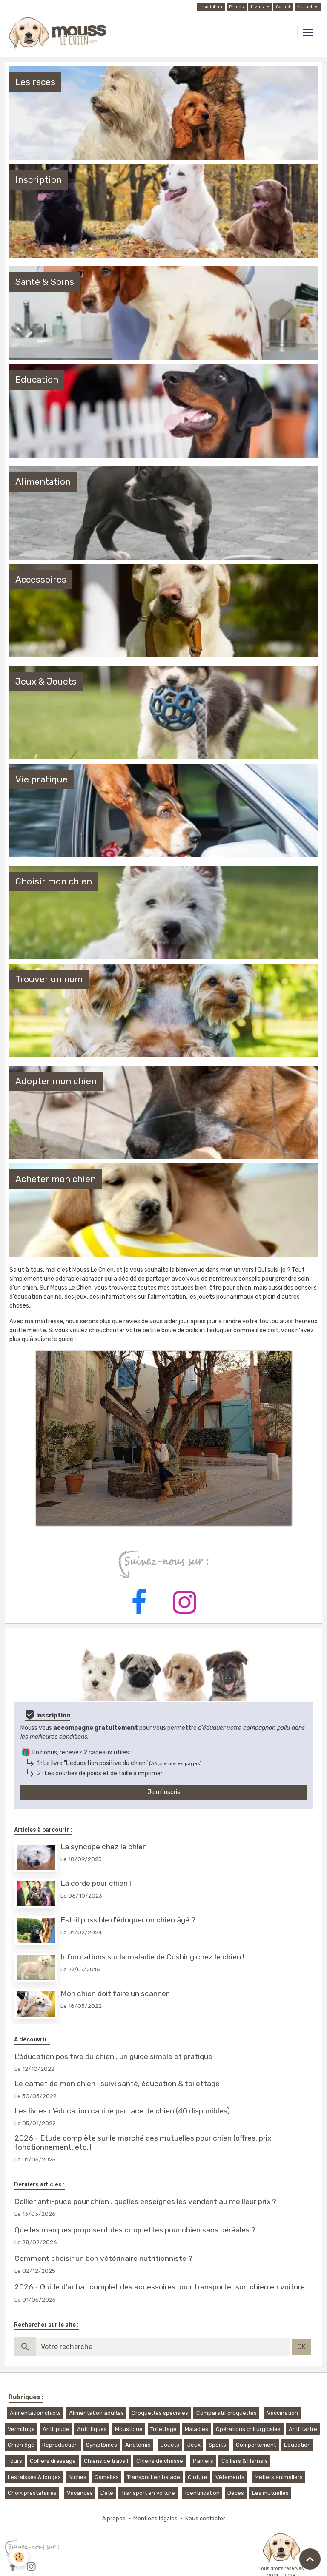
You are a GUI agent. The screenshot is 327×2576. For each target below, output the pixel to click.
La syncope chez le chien (103, 1846)
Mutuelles (307, 6)
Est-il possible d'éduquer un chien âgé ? (127, 1920)
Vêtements (229, 2477)
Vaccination (282, 2413)
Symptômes (101, 2445)
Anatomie (138, 2445)
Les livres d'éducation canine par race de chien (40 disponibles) (122, 2111)
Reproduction (60, 2445)
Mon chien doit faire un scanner (114, 1993)
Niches (77, 2477)
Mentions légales (155, 2518)
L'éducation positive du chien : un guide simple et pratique (113, 2056)
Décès (235, 2493)
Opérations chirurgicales (248, 2429)
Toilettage (163, 2429)
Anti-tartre (303, 2429)
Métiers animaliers (279, 2477)
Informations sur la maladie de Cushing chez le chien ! (152, 1957)
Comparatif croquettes (226, 2413)
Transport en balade (153, 2477)
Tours (15, 2461)
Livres (258, 6)
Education (297, 2445)
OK (301, 2347)
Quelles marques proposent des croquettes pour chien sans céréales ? (134, 2230)
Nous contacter (205, 2518)
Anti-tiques (92, 2429)
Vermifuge (21, 2429)
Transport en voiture (148, 2493)
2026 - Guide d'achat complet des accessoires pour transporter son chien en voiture (159, 2287)
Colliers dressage (53, 2461)
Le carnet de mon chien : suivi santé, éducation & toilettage (117, 2083)
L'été (106, 2493)
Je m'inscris (163, 1792)
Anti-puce (56, 2429)
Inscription (210, 6)
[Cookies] (19, 2557)
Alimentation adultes (96, 2413)
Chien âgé (21, 2445)
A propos (114, 2518)
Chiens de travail (106, 2461)
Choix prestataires (32, 2493)
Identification (202, 2493)
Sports (217, 2445)
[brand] (59, 33)
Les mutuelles (270, 2493)
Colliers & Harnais (244, 2461)
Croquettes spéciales (160, 2413)
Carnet (283, 6)
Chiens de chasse (159, 2461)
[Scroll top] (310, 2559)
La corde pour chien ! (95, 1883)
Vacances (80, 2493)
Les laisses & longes (34, 2477)
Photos (236, 6)
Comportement (256, 2445)
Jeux (194, 2445)
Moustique (129, 2429)
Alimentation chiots (35, 2413)
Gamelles (107, 2477)
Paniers (203, 2461)
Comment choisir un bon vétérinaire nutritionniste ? (103, 2258)
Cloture (197, 2477)
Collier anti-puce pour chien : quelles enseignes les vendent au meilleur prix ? (145, 2201)
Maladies (196, 2429)
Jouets (170, 2445)
